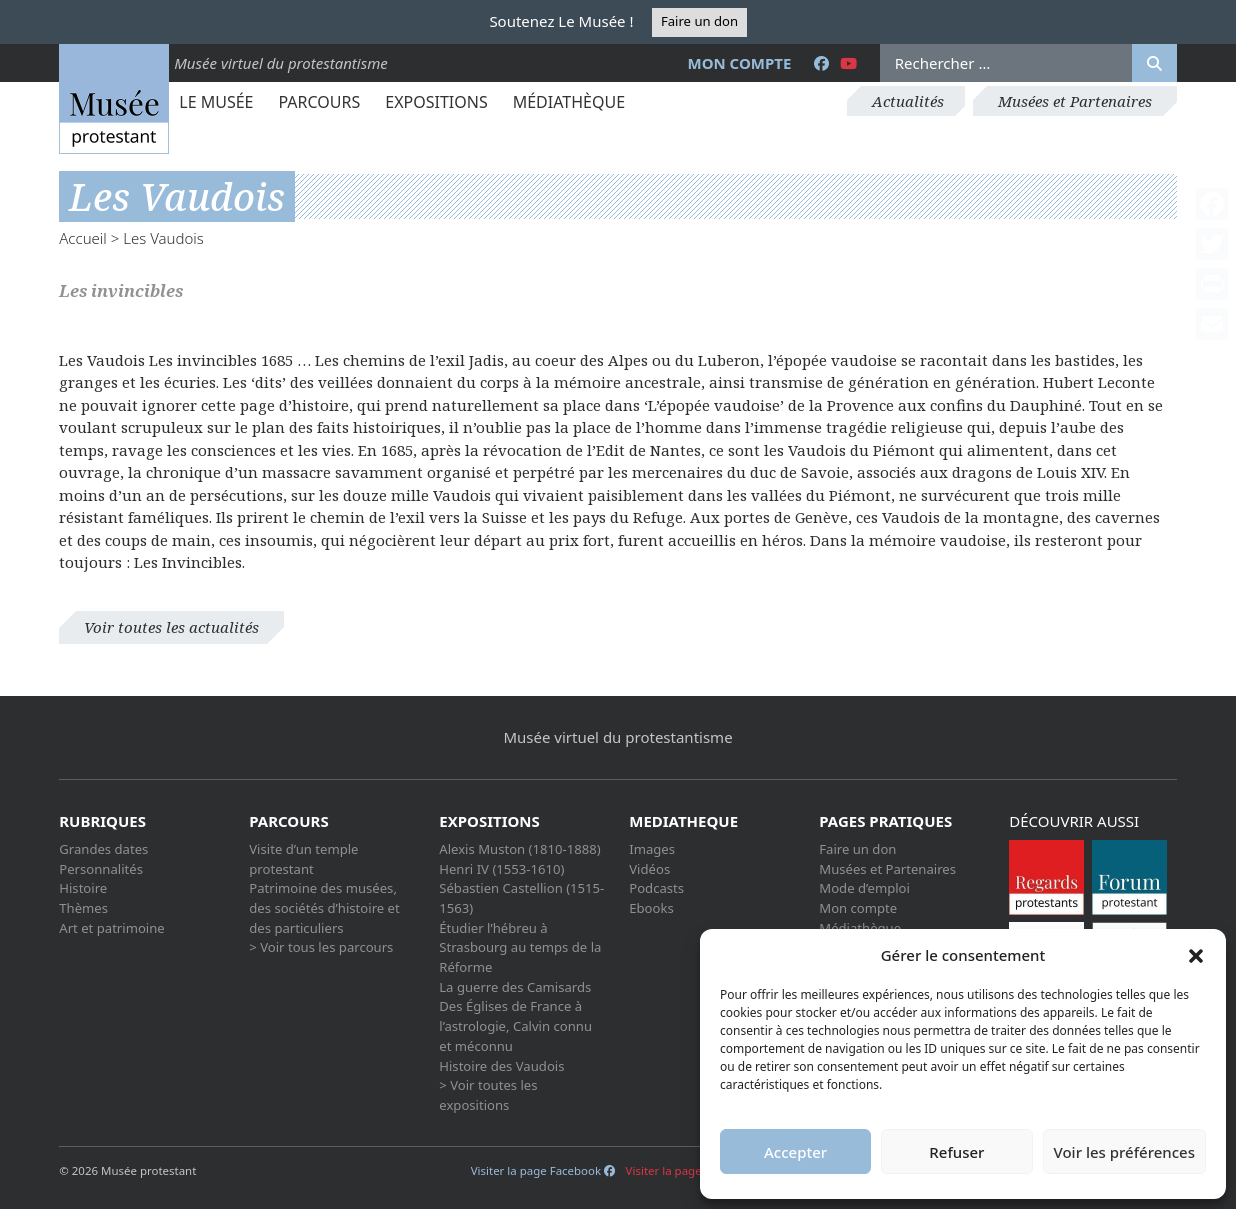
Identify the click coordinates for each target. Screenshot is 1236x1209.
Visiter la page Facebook (543, 1170)
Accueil (83, 238)
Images (652, 849)
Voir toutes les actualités (171, 627)
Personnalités (101, 869)
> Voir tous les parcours (321, 947)
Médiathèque (569, 102)
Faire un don (699, 21)
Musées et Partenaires (1075, 101)
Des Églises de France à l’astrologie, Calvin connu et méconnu (515, 1025)
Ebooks (651, 908)
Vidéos (649, 869)
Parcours (319, 102)
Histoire (83, 888)
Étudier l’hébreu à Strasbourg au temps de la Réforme (520, 947)
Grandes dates (103, 849)
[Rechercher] (1154, 63)
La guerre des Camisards (515, 987)
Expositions (436, 102)
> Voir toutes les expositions (488, 1095)
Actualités (908, 101)
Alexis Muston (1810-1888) (519, 849)
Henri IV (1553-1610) (501, 869)
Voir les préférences (1124, 1152)
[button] (1196, 955)
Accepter (795, 1152)
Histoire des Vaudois (501, 1066)
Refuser (956, 1152)
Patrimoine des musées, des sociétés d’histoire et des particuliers (324, 907)
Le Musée (216, 102)
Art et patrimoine (111, 928)
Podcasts (656, 888)
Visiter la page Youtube (696, 1170)
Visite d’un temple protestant (303, 859)
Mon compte (740, 63)
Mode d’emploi (864, 888)
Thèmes (83, 908)
